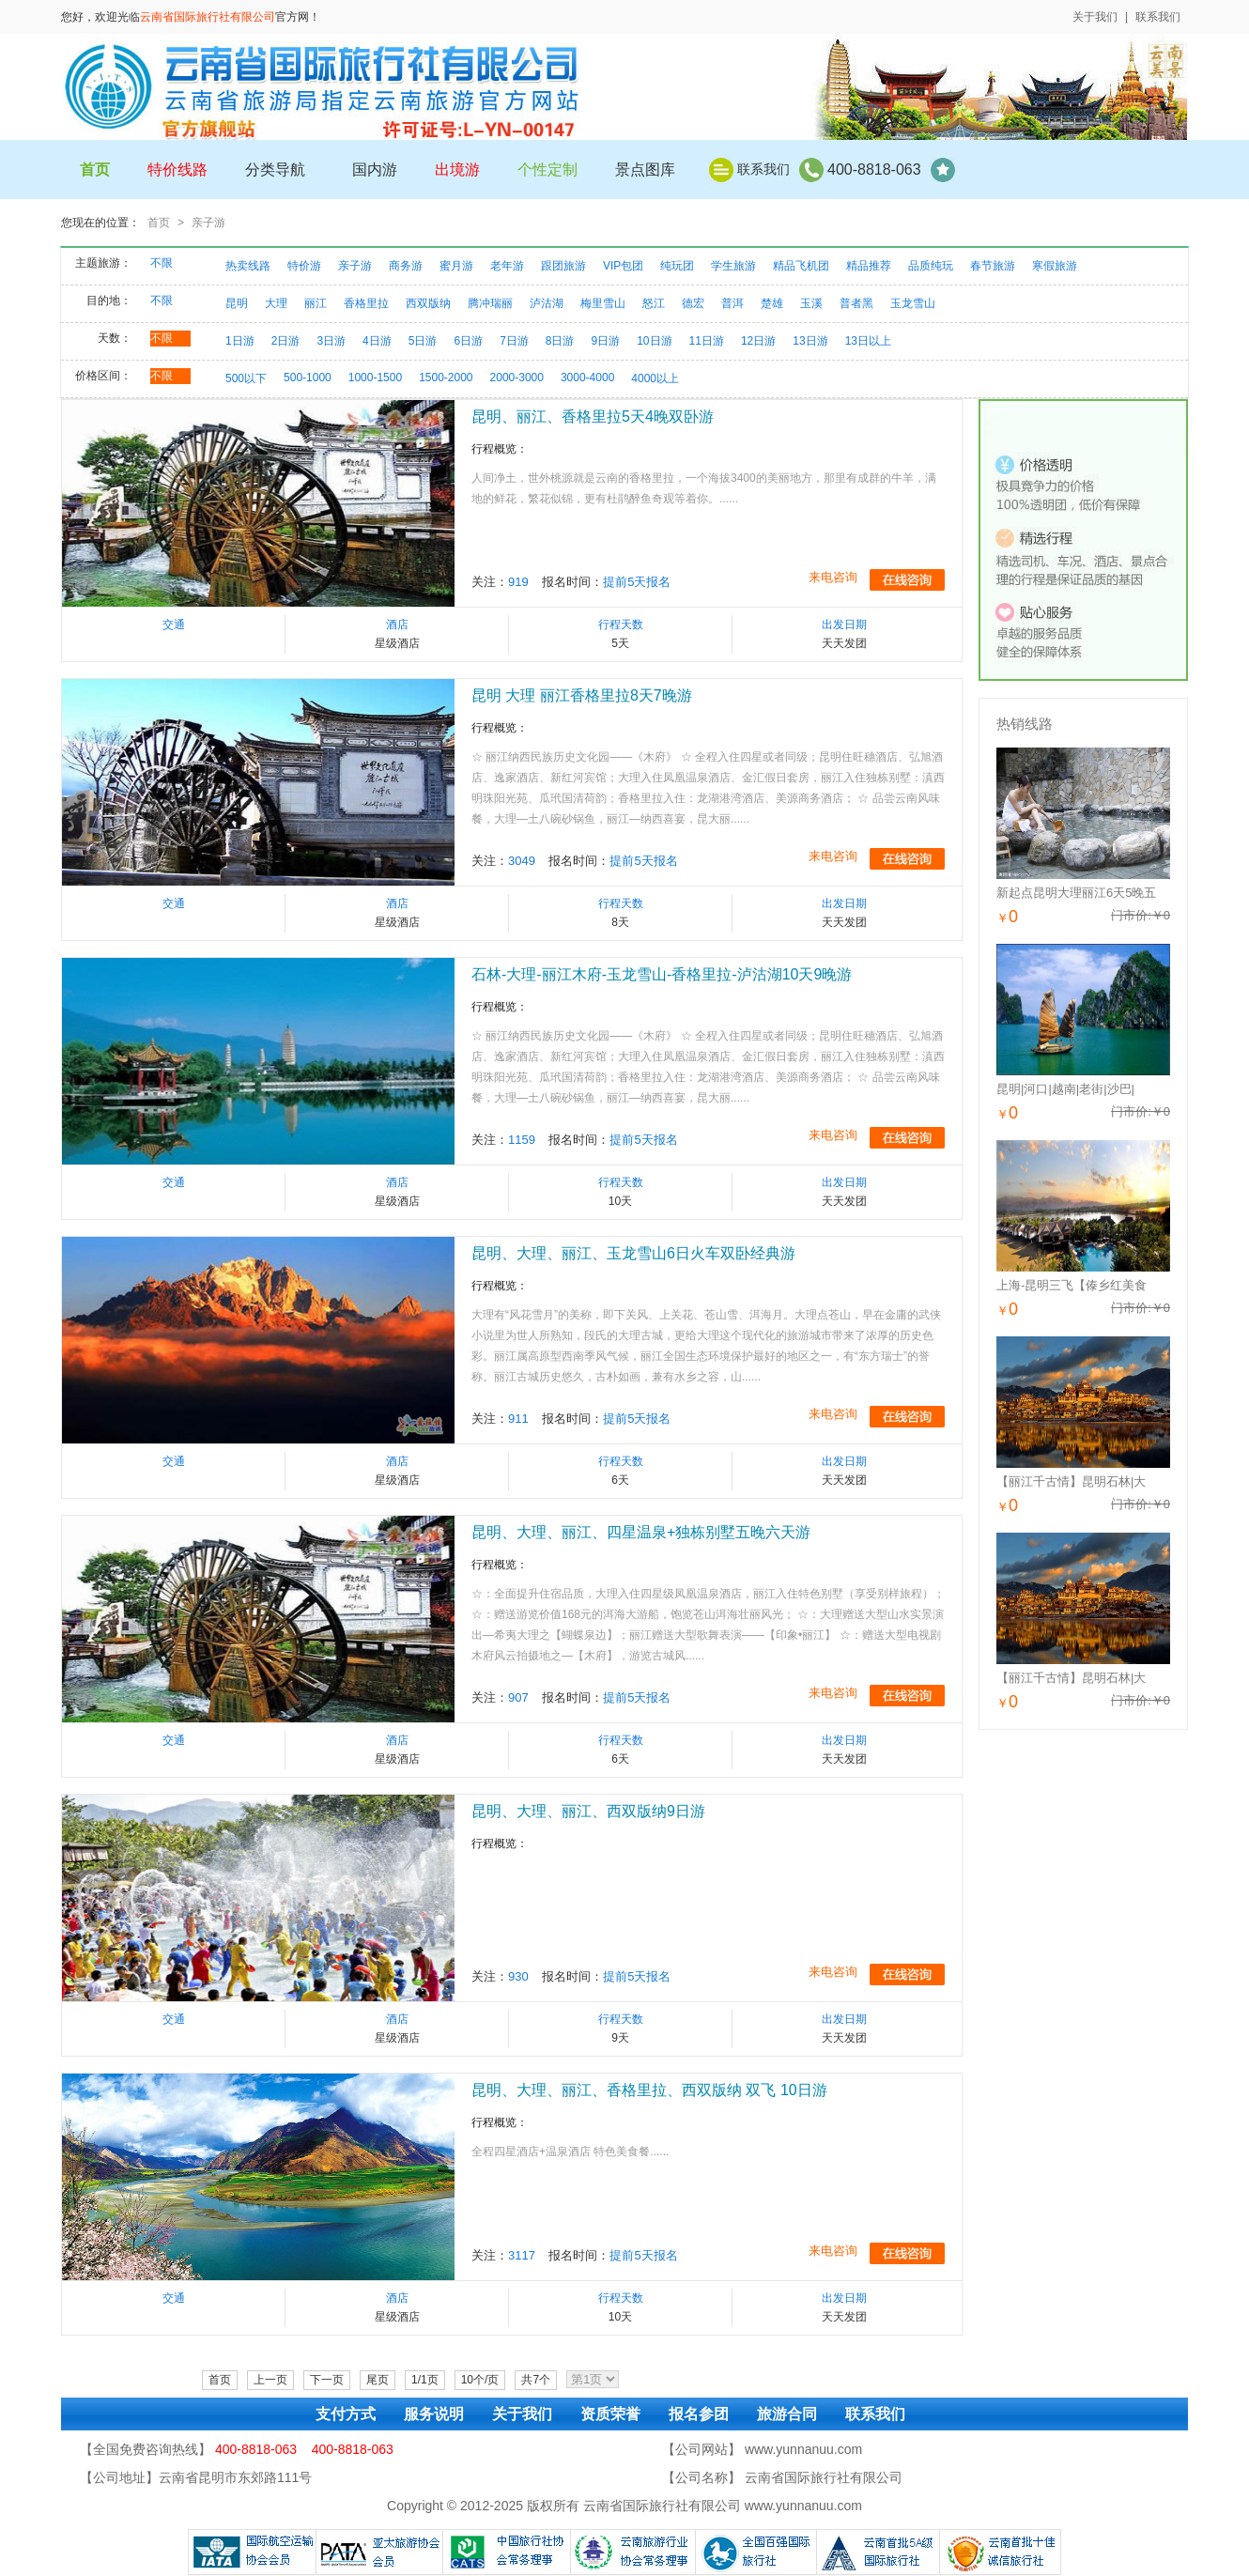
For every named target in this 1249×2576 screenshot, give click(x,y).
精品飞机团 (801, 265)
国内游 (374, 169)
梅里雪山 (602, 303)
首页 (158, 222)
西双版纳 (428, 303)
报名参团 (699, 2414)
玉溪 (811, 303)
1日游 (239, 340)
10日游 (654, 340)
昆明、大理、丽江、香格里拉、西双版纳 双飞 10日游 (649, 2090)
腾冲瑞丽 (490, 303)
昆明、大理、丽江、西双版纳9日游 (588, 1811)
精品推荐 (868, 265)
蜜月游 (456, 265)
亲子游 (208, 222)
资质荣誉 (610, 2414)
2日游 (286, 340)
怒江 (653, 303)
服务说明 (434, 2414)
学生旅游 (733, 265)
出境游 (457, 169)
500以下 (246, 378)
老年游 (507, 265)
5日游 (423, 340)
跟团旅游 (563, 265)
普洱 (732, 303)
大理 (276, 303)
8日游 (560, 340)
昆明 (236, 303)
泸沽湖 (546, 303)
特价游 (304, 265)
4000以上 (655, 378)
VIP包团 (623, 265)
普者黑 (856, 303)
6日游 (468, 340)
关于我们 (1095, 16)
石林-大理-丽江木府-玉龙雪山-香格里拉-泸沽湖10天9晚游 (661, 974)
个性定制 (547, 169)
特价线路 (177, 169)
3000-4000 (587, 377)
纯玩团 (677, 265)
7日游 (514, 340)
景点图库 (645, 169)
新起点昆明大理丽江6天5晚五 (1076, 893)
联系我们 (1157, 16)
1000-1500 (375, 377)
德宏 (693, 303)
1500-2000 (445, 377)
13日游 (810, 340)
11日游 (706, 340)
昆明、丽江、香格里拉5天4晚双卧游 (592, 416)
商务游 (406, 265)
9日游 (606, 340)
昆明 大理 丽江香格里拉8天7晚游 (581, 695)
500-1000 (308, 377)
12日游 (758, 340)
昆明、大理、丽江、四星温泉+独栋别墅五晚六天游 (640, 1532)
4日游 (377, 340)
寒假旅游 (1054, 265)
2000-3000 (517, 377)
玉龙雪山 (912, 303)
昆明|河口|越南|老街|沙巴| (1065, 1089)
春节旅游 (992, 265)
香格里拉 (366, 303)
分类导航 (275, 169)
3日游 (331, 340)
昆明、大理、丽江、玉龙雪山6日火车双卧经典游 (633, 1253)
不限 (161, 263)
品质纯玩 (930, 265)
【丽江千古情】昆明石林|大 (1071, 1481)
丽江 (315, 303)
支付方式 (346, 2414)
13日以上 (868, 340)
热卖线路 (247, 265)
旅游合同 (787, 2414)
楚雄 (772, 303)
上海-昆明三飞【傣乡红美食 (1071, 1285)
